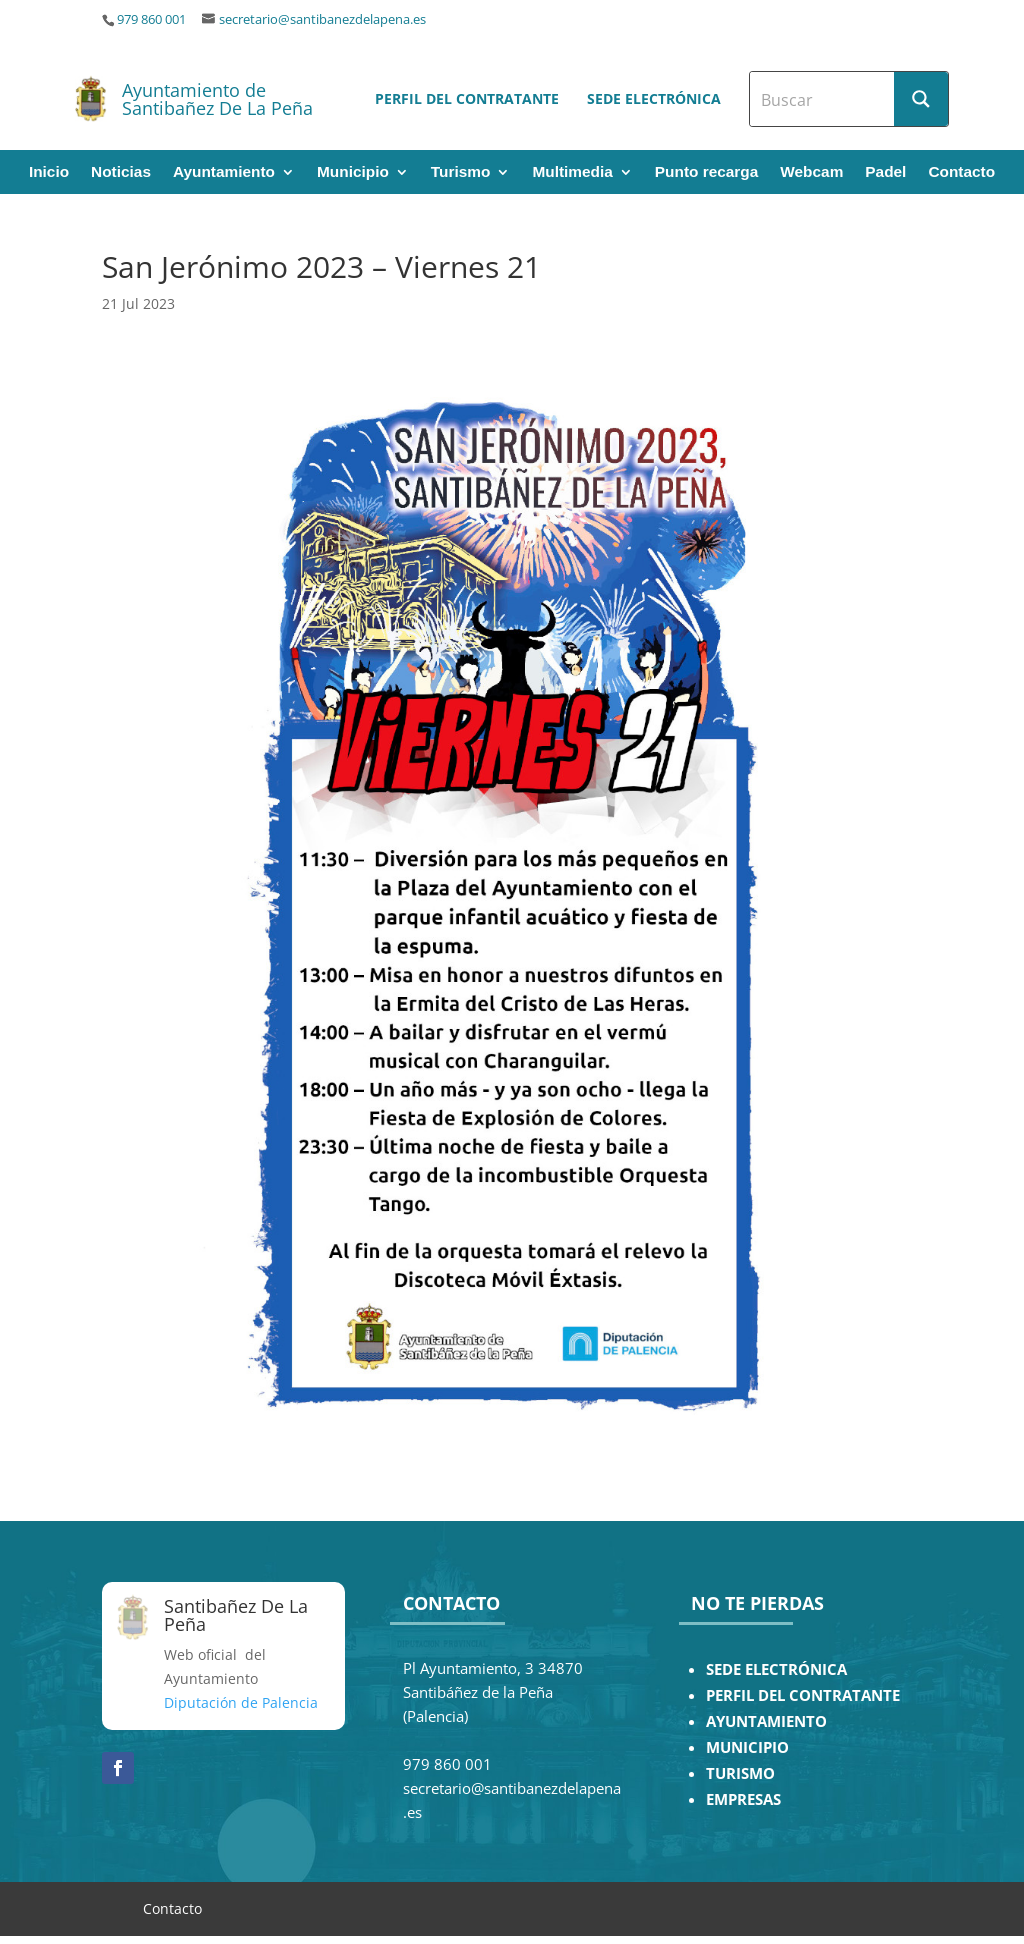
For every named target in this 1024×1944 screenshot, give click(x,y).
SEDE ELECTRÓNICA (776, 1669)
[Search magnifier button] (921, 99)
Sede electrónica (654, 98)
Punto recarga (707, 172)
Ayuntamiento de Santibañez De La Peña (217, 99)
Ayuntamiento (224, 172)
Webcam (811, 172)
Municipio (353, 172)
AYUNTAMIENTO (766, 1721)
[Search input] (823, 99)
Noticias (121, 172)
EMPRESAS (743, 1799)
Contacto (961, 172)
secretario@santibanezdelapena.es (322, 19)
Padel (885, 172)
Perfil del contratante (467, 98)
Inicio (49, 172)
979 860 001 (151, 19)
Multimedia (572, 172)
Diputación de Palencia (241, 1702)
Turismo (461, 172)
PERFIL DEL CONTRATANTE (803, 1695)
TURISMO (740, 1773)
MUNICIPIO (747, 1747)
